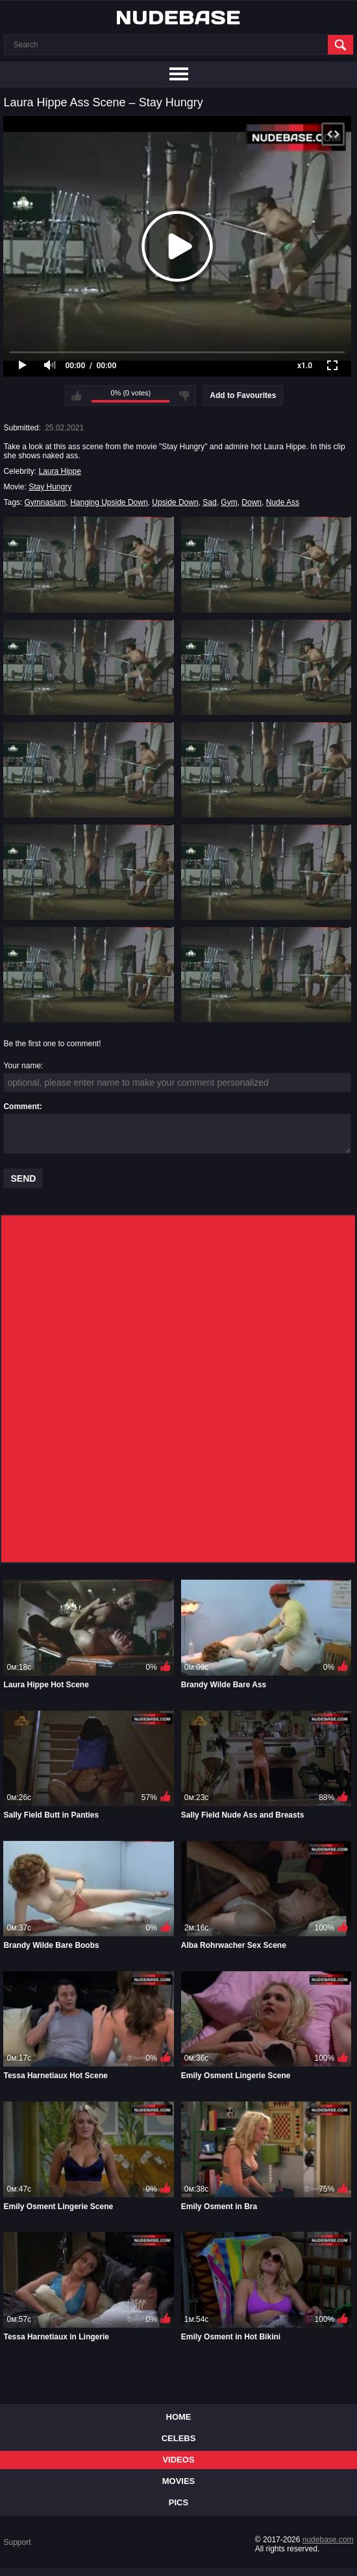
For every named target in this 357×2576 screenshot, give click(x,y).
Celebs (179, 2438)
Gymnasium (45, 502)
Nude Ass (282, 502)
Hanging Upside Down (108, 502)
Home (178, 2417)
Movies (178, 2481)
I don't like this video (184, 395)
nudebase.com (328, 2539)
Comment (21, 1106)
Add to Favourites (243, 395)
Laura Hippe (59, 471)
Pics (178, 2502)
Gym (229, 502)
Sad (209, 502)
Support (17, 2542)
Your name (22, 1065)
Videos (178, 2460)
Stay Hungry (50, 486)
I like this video (77, 395)
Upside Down (175, 502)
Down (251, 502)
